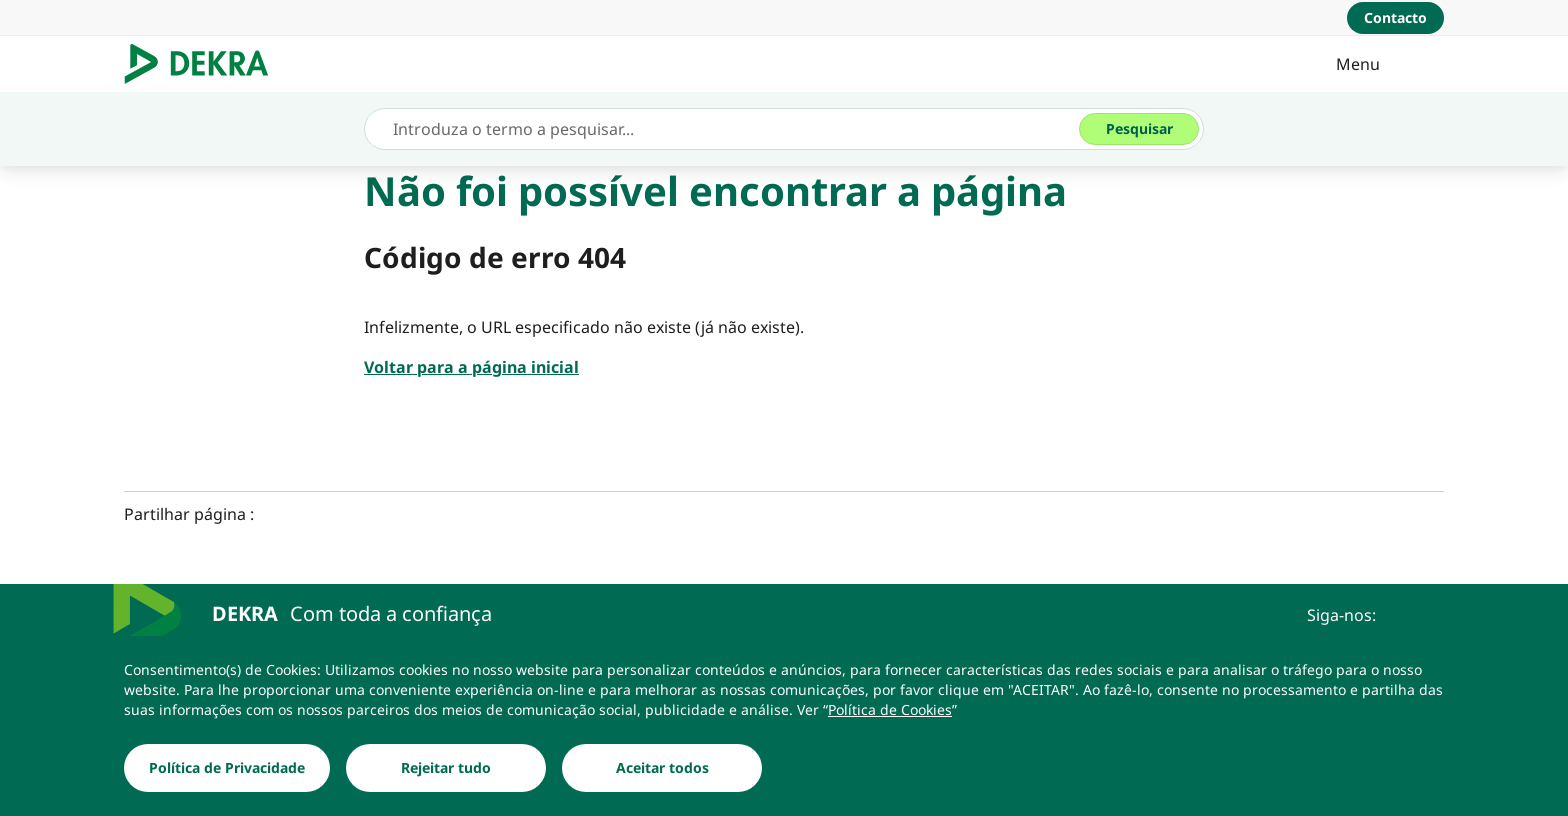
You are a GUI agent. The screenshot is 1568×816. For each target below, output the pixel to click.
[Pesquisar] (1139, 129)
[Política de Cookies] (890, 710)
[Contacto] (1395, 18)
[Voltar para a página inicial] (471, 367)
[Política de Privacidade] (227, 768)
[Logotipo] (204, 64)
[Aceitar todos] (662, 768)
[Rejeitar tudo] (446, 768)
